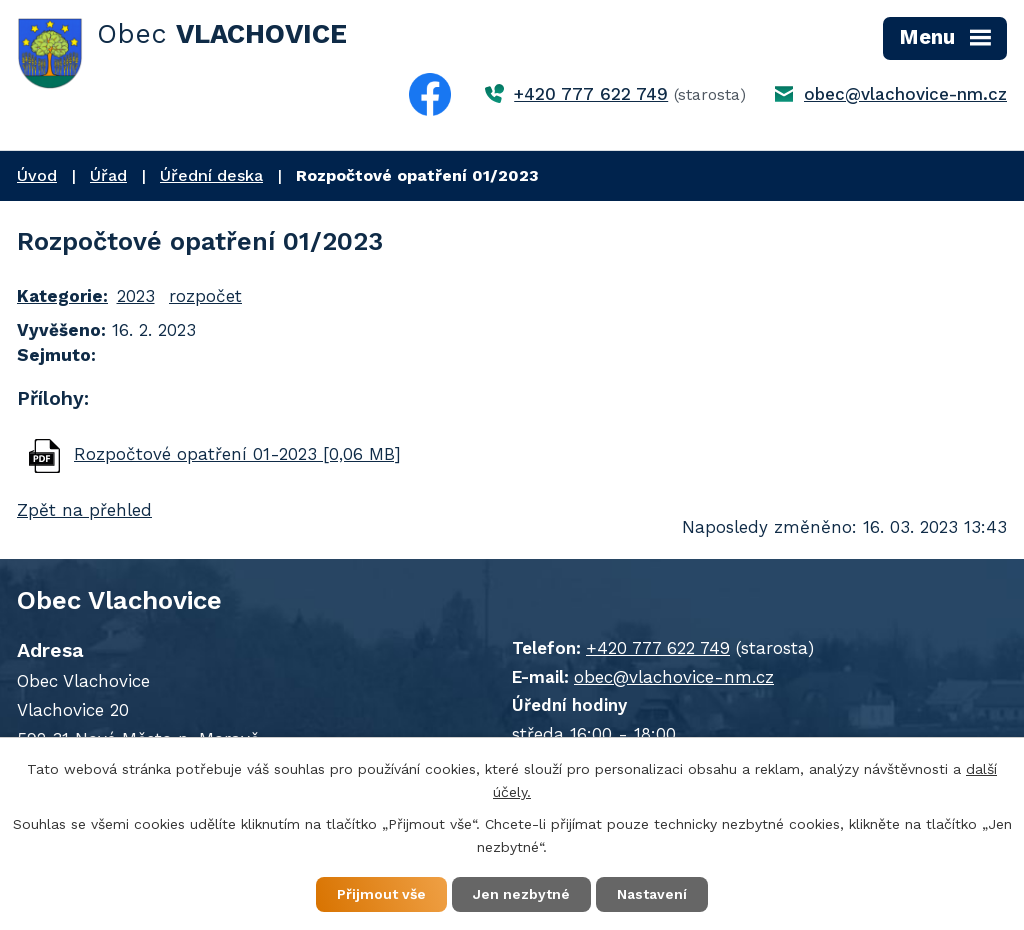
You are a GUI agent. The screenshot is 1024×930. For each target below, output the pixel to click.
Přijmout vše (381, 894)
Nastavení (652, 894)
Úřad (108, 175)
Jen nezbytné (521, 894)
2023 (136, 296)
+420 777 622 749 (591, 94)
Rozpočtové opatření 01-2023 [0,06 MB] (237, 454)
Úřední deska (211, 175)
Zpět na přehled (84, 510)
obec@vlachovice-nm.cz (905, 94)
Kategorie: (62, 296)
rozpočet (205, 296)
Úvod (37, 175)
